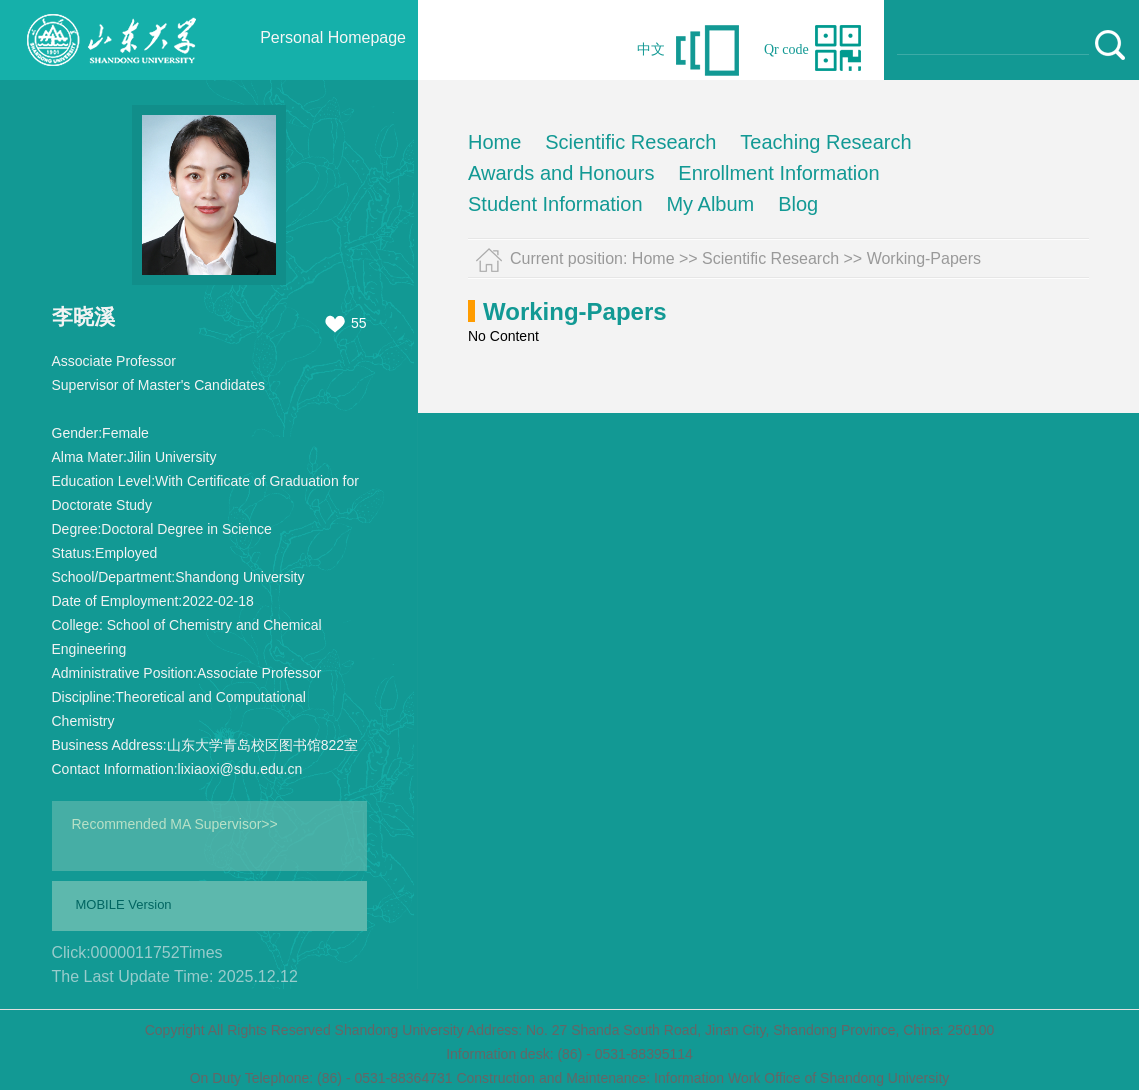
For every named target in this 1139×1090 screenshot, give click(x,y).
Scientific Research (630, 142)
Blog (798, 204)
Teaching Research (825, 142)
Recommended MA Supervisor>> (175, 824)
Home (494, 142)
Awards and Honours (561, 173)
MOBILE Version (124, 904)
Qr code (786, 49)
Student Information (555, 204)
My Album (710, 204)
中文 (651, 49)
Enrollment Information (778, 173)
